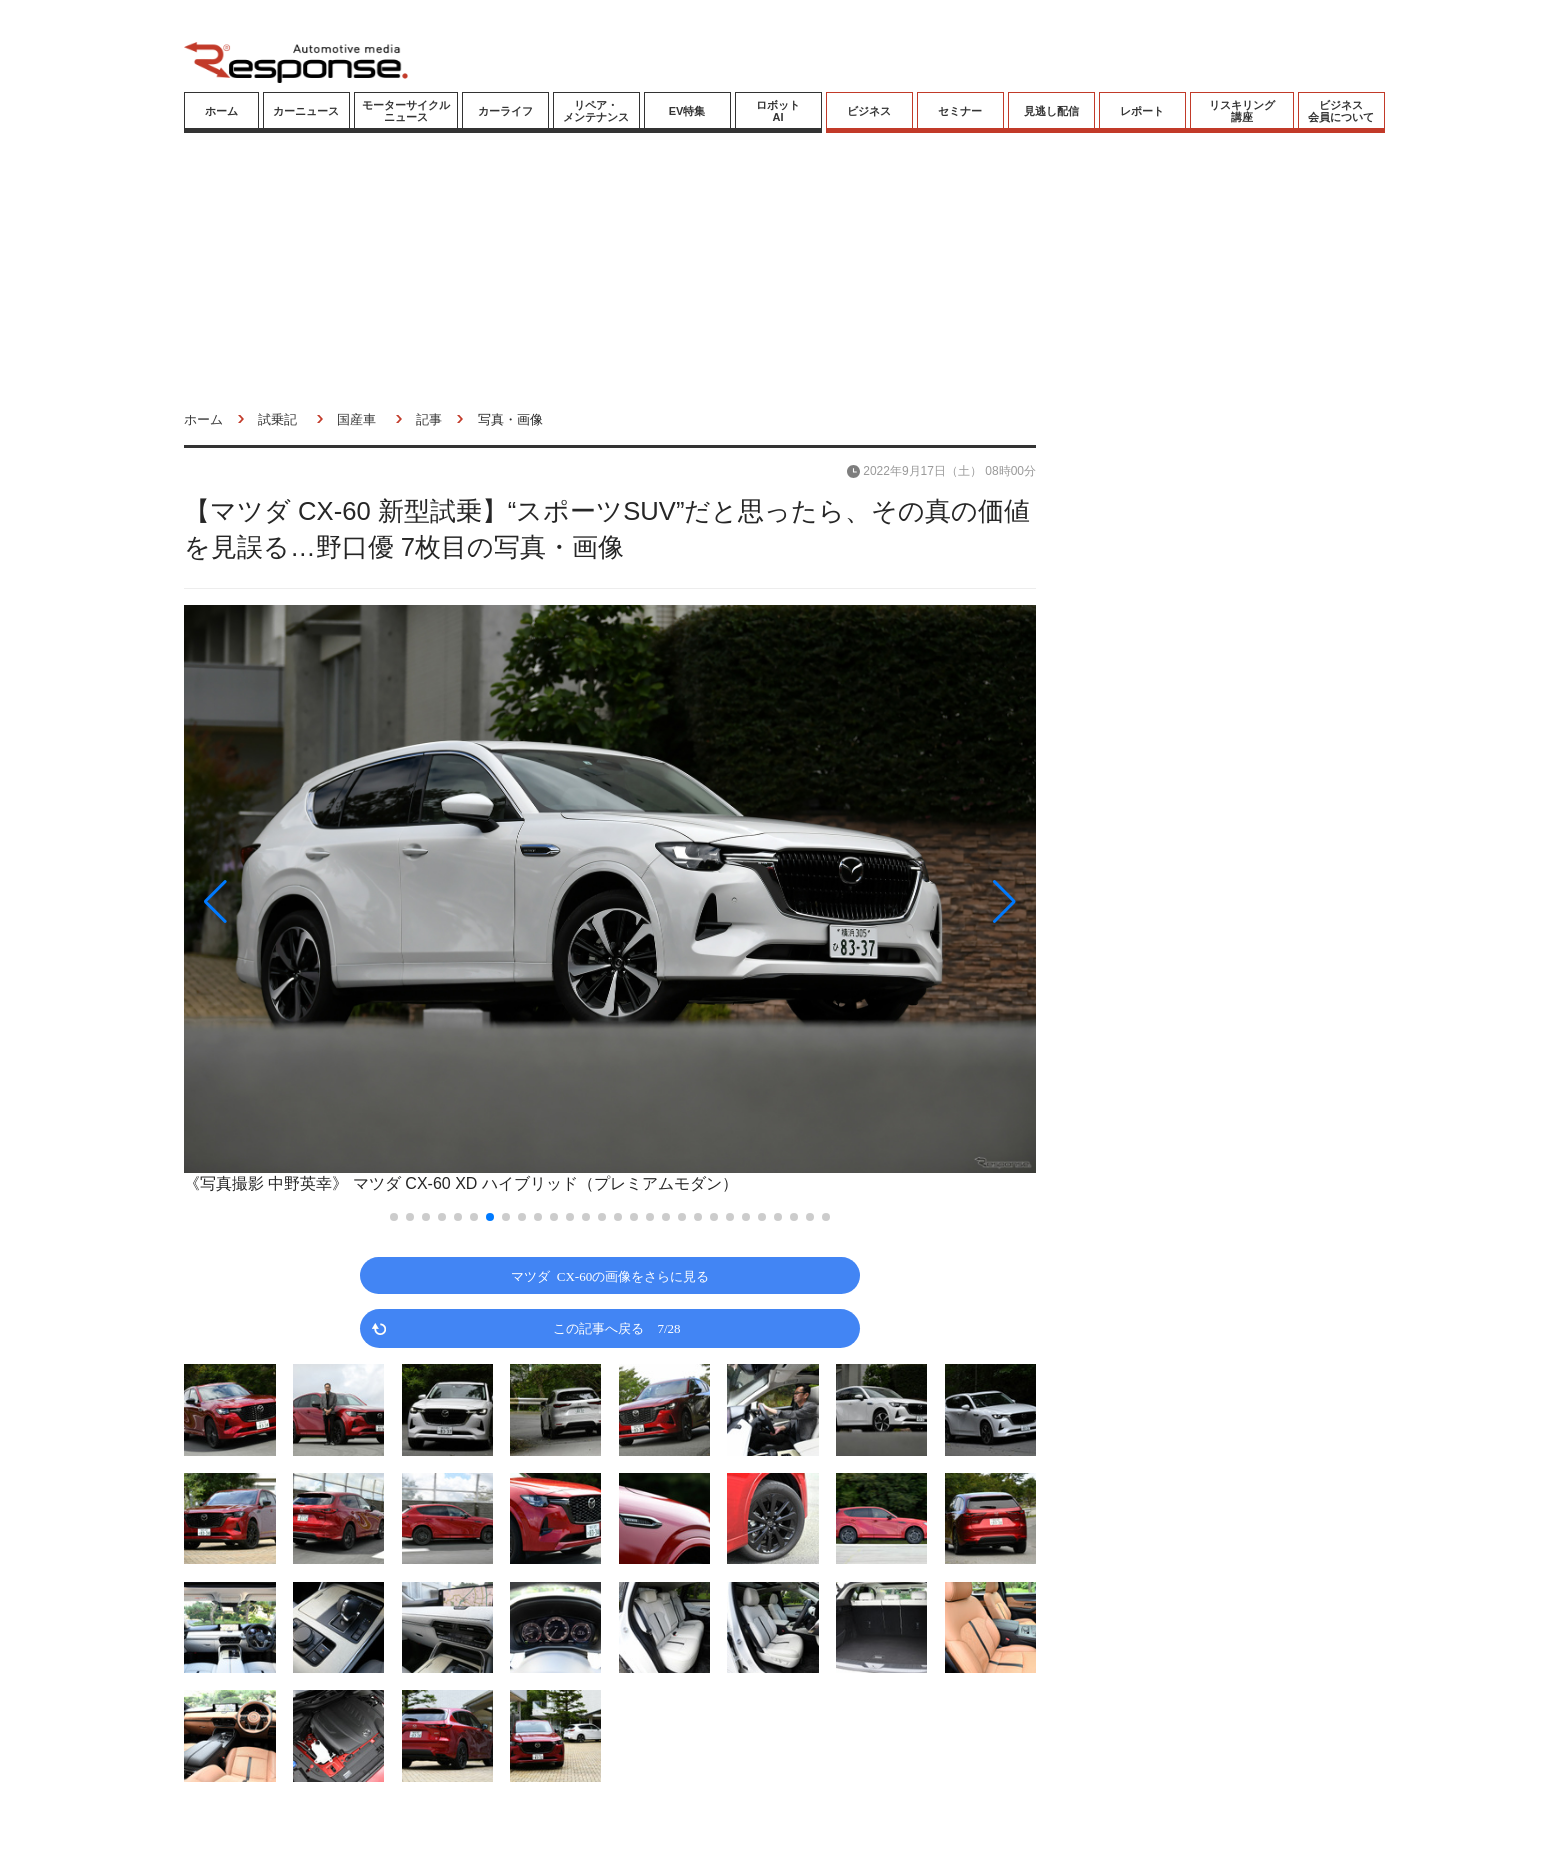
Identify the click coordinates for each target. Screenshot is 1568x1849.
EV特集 (687, 111)
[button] (312, 901)
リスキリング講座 (1242, 111)
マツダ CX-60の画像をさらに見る (610, 1275)
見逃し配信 (1051, 111)
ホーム (221, 111)
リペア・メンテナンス (596, 111)
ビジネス (869, 111)
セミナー (960, 111)
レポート (1142, 111)
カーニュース (306, 111)
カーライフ (505, 111)
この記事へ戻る (616, 1327)
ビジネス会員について (1341, 111)
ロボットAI (778, 111)
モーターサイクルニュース (406, 111)
